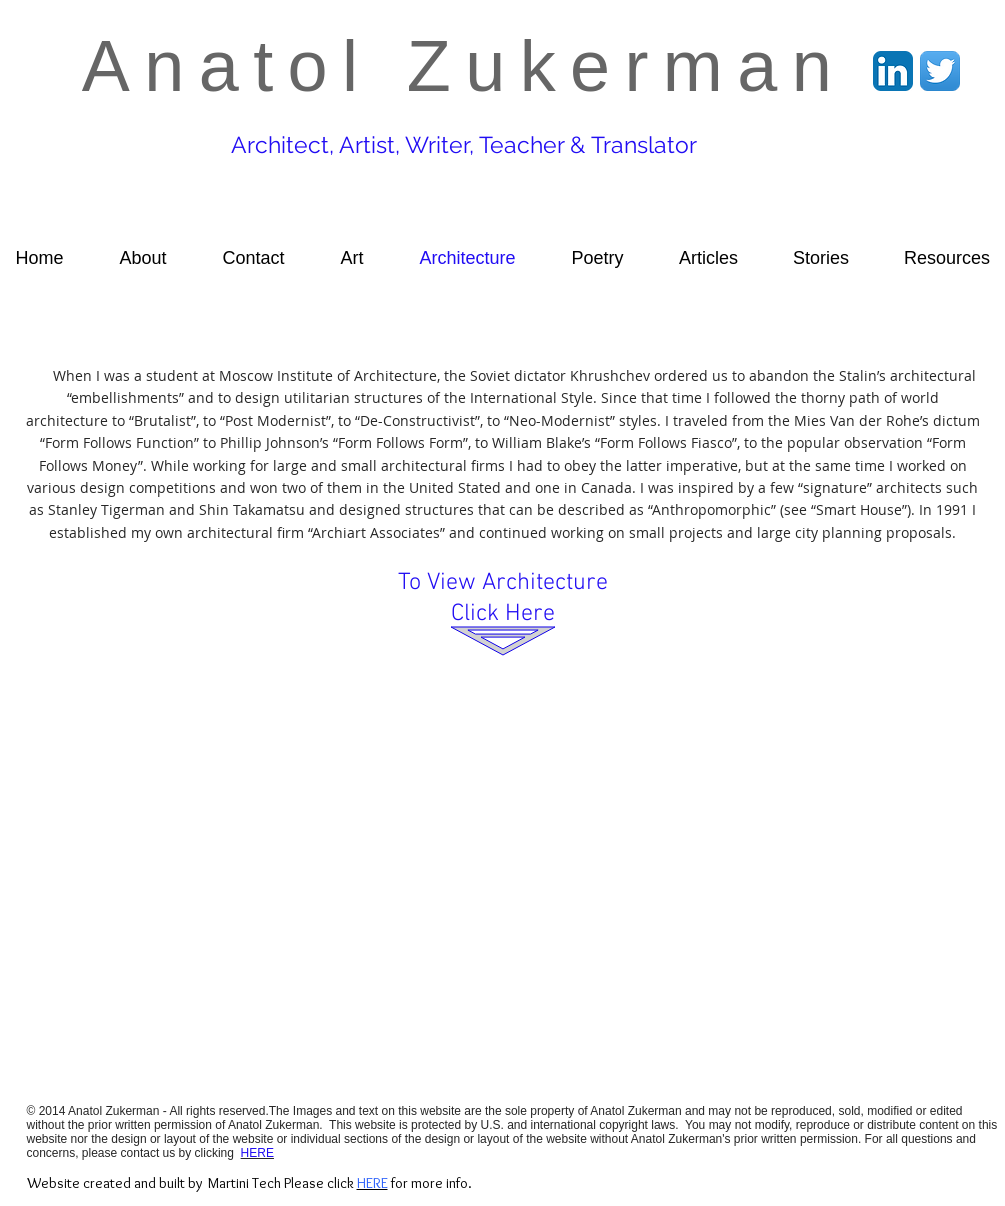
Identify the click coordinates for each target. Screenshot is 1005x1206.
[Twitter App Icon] (940, 71)
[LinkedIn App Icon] (893, 71)
